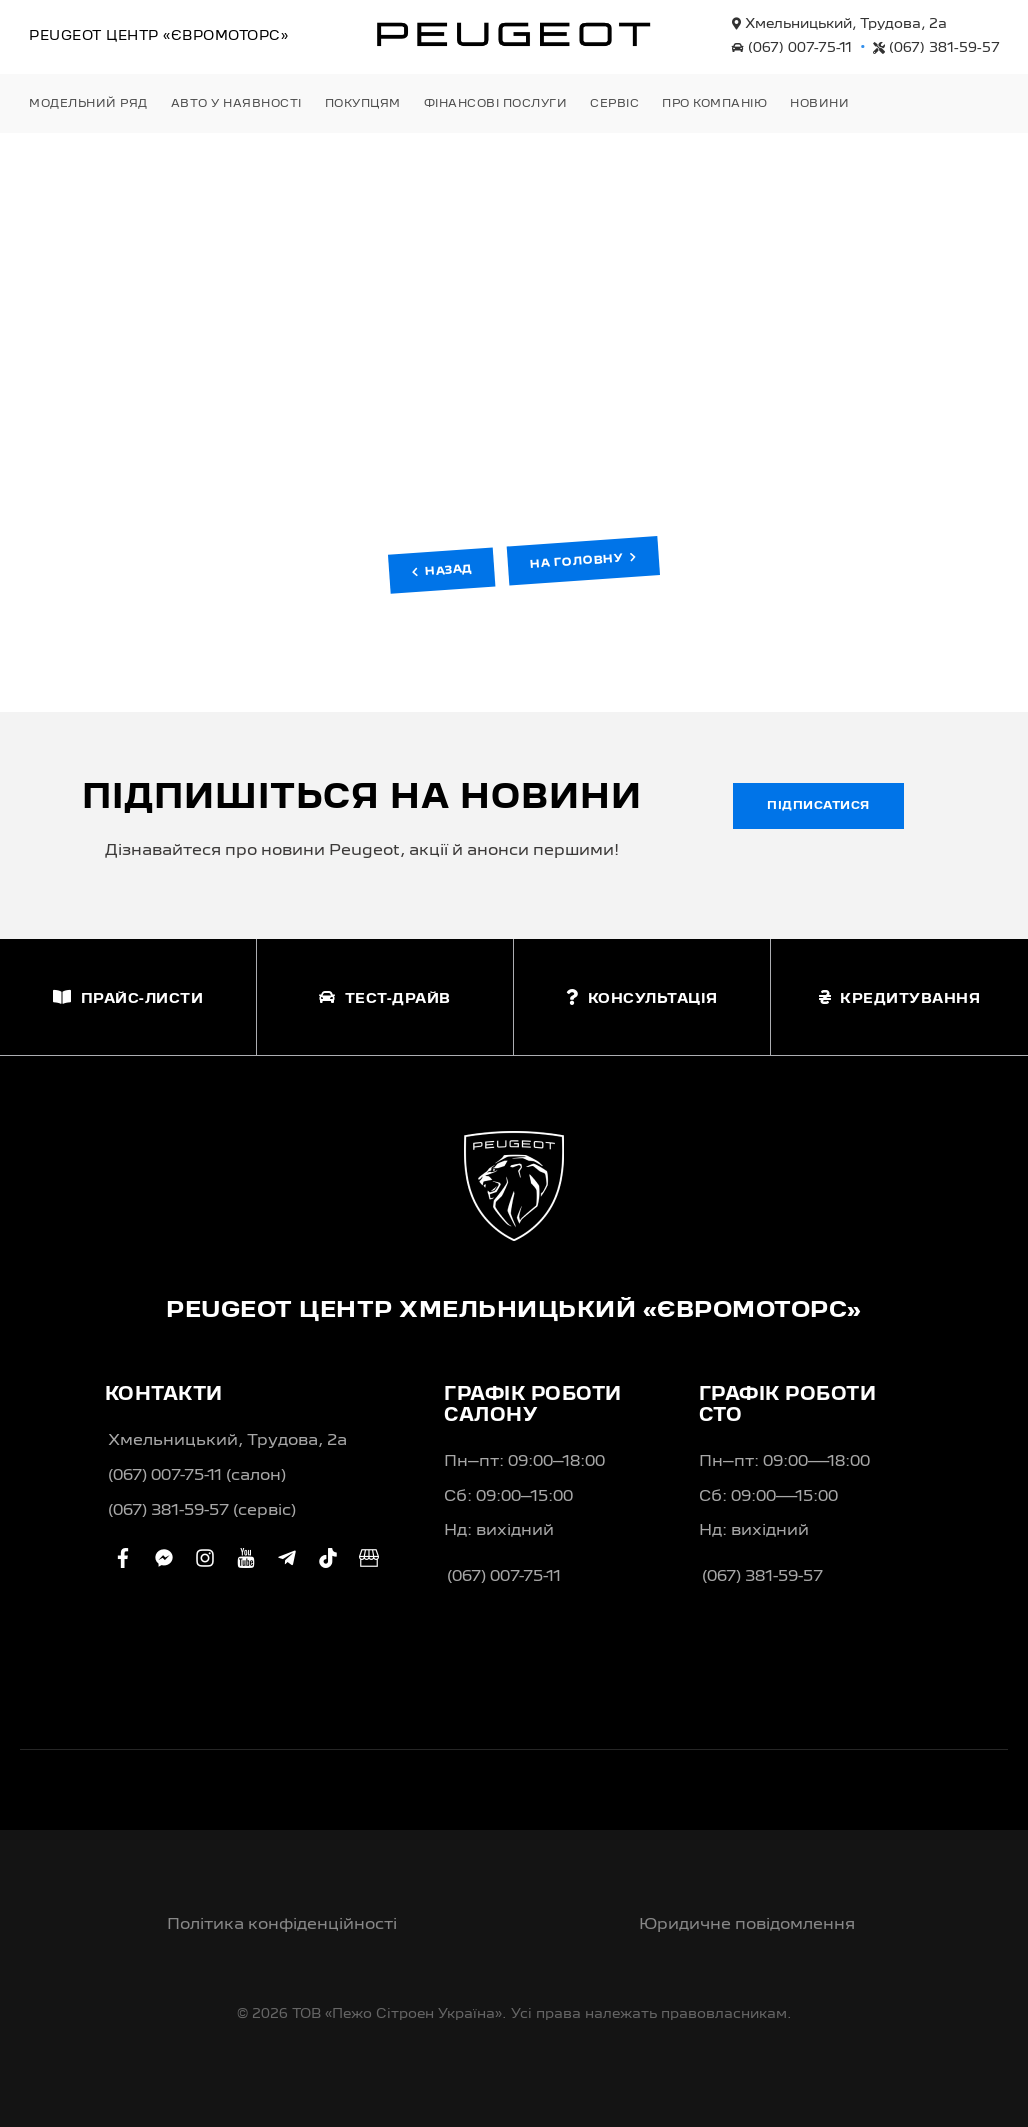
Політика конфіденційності (282, 1925)
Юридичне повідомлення (747, 1925)
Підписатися (818, 806)
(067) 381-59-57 (936, 48)
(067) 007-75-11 (792, 48)
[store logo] (514, 34)
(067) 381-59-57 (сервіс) (202, 1511)
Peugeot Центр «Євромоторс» (158, 36)
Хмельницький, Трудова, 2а (839, 24)
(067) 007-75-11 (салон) (197, 1476)
